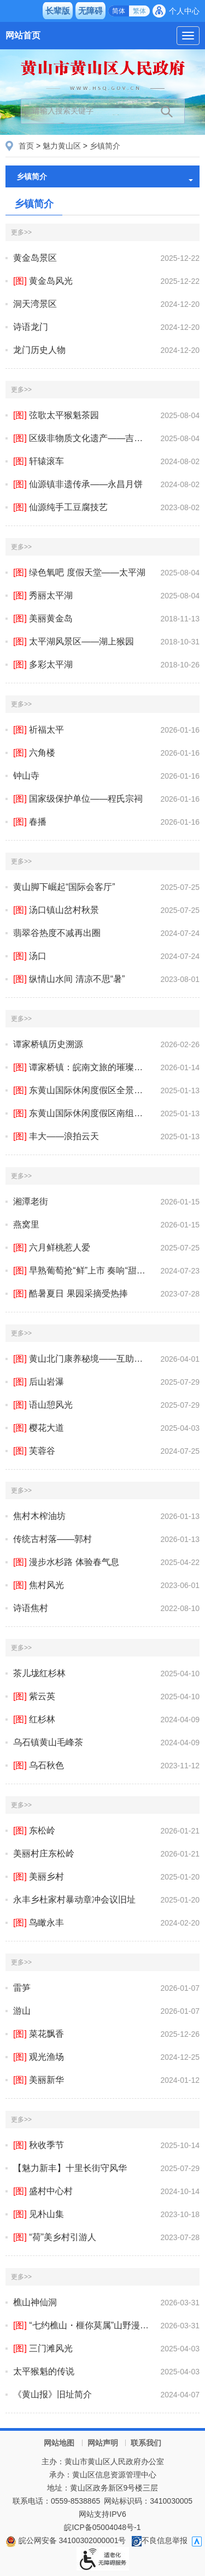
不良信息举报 (160, 2540)
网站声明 (102, 2442)
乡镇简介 (105, 145)
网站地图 (59, 2442)
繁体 (139, 11)
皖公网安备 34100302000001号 (65, 2540)
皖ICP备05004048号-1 (102, 2527)
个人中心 (184, 11)
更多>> (21, 232)
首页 (26, 145)
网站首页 (22, 35)
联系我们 (146, 2442)
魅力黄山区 (62, 145)
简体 (118, 11)
